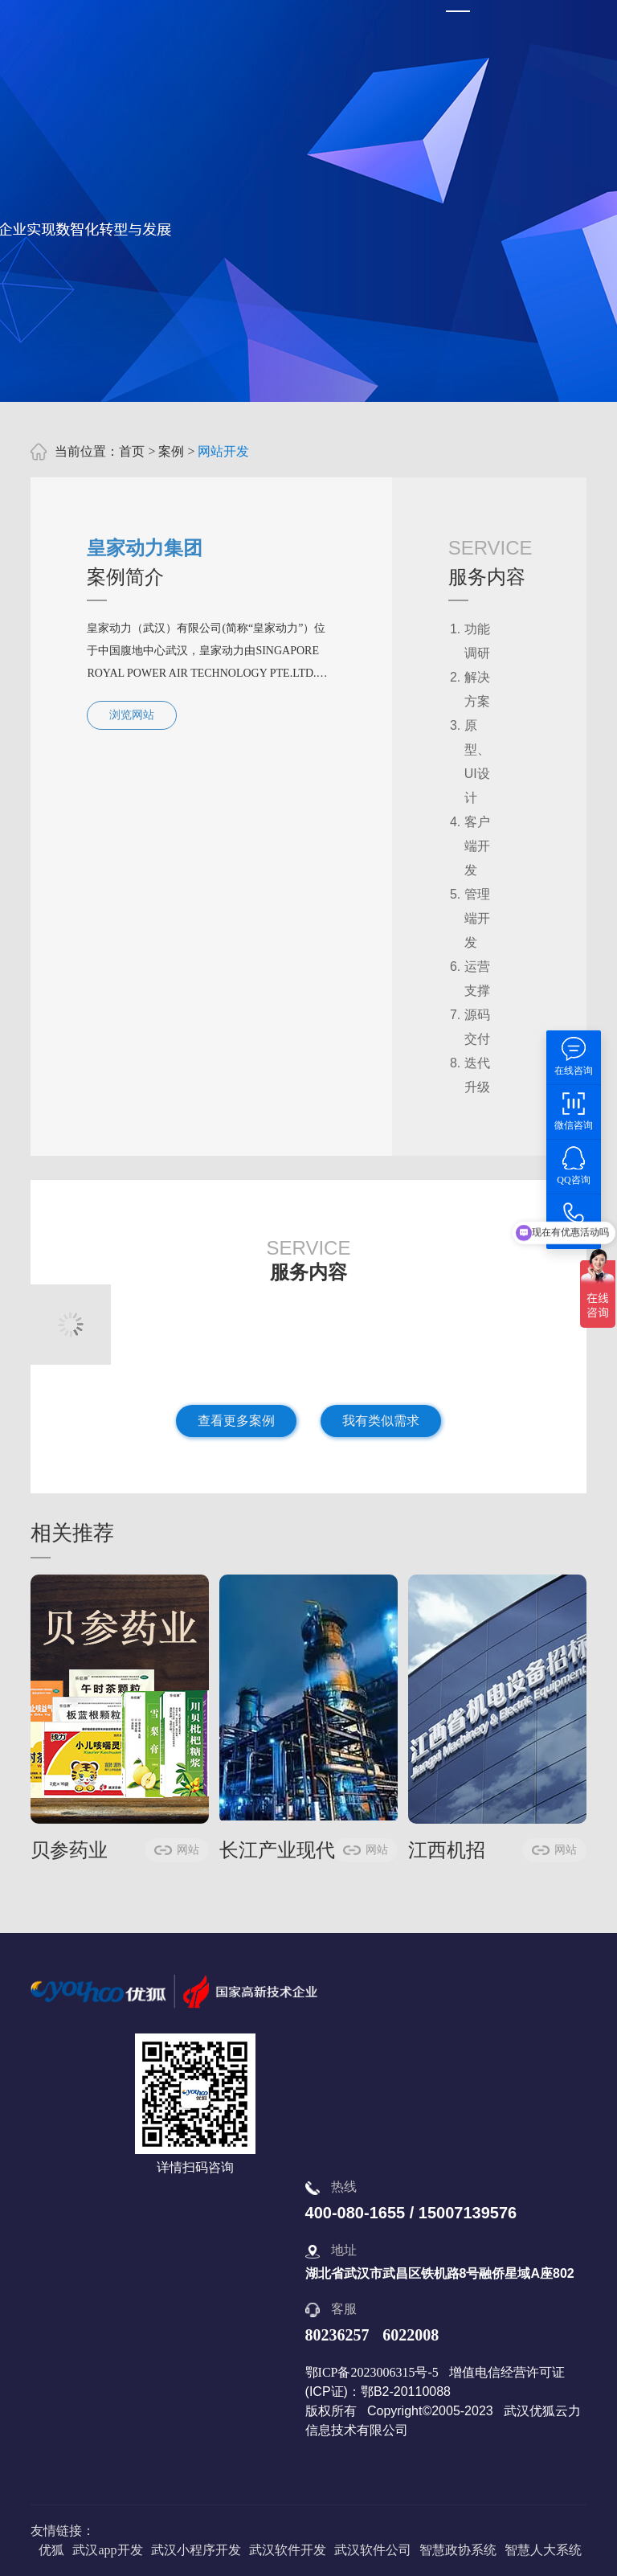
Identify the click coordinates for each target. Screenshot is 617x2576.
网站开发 (223, 451)
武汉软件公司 (372, 2550)
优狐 (51, 2550)
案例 (171, 451)
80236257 (337, 2335)
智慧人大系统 (543, 2550)
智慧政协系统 (457, 2550)
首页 (132, 451)
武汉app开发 (107, 2550)
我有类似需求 (380, 1420)
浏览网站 (131, 715)
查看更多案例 (236, 1420)
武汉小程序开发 (196, 2550)
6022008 (410, 2335)
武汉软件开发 (287, 2550)
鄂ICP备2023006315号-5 (372, 2372)
